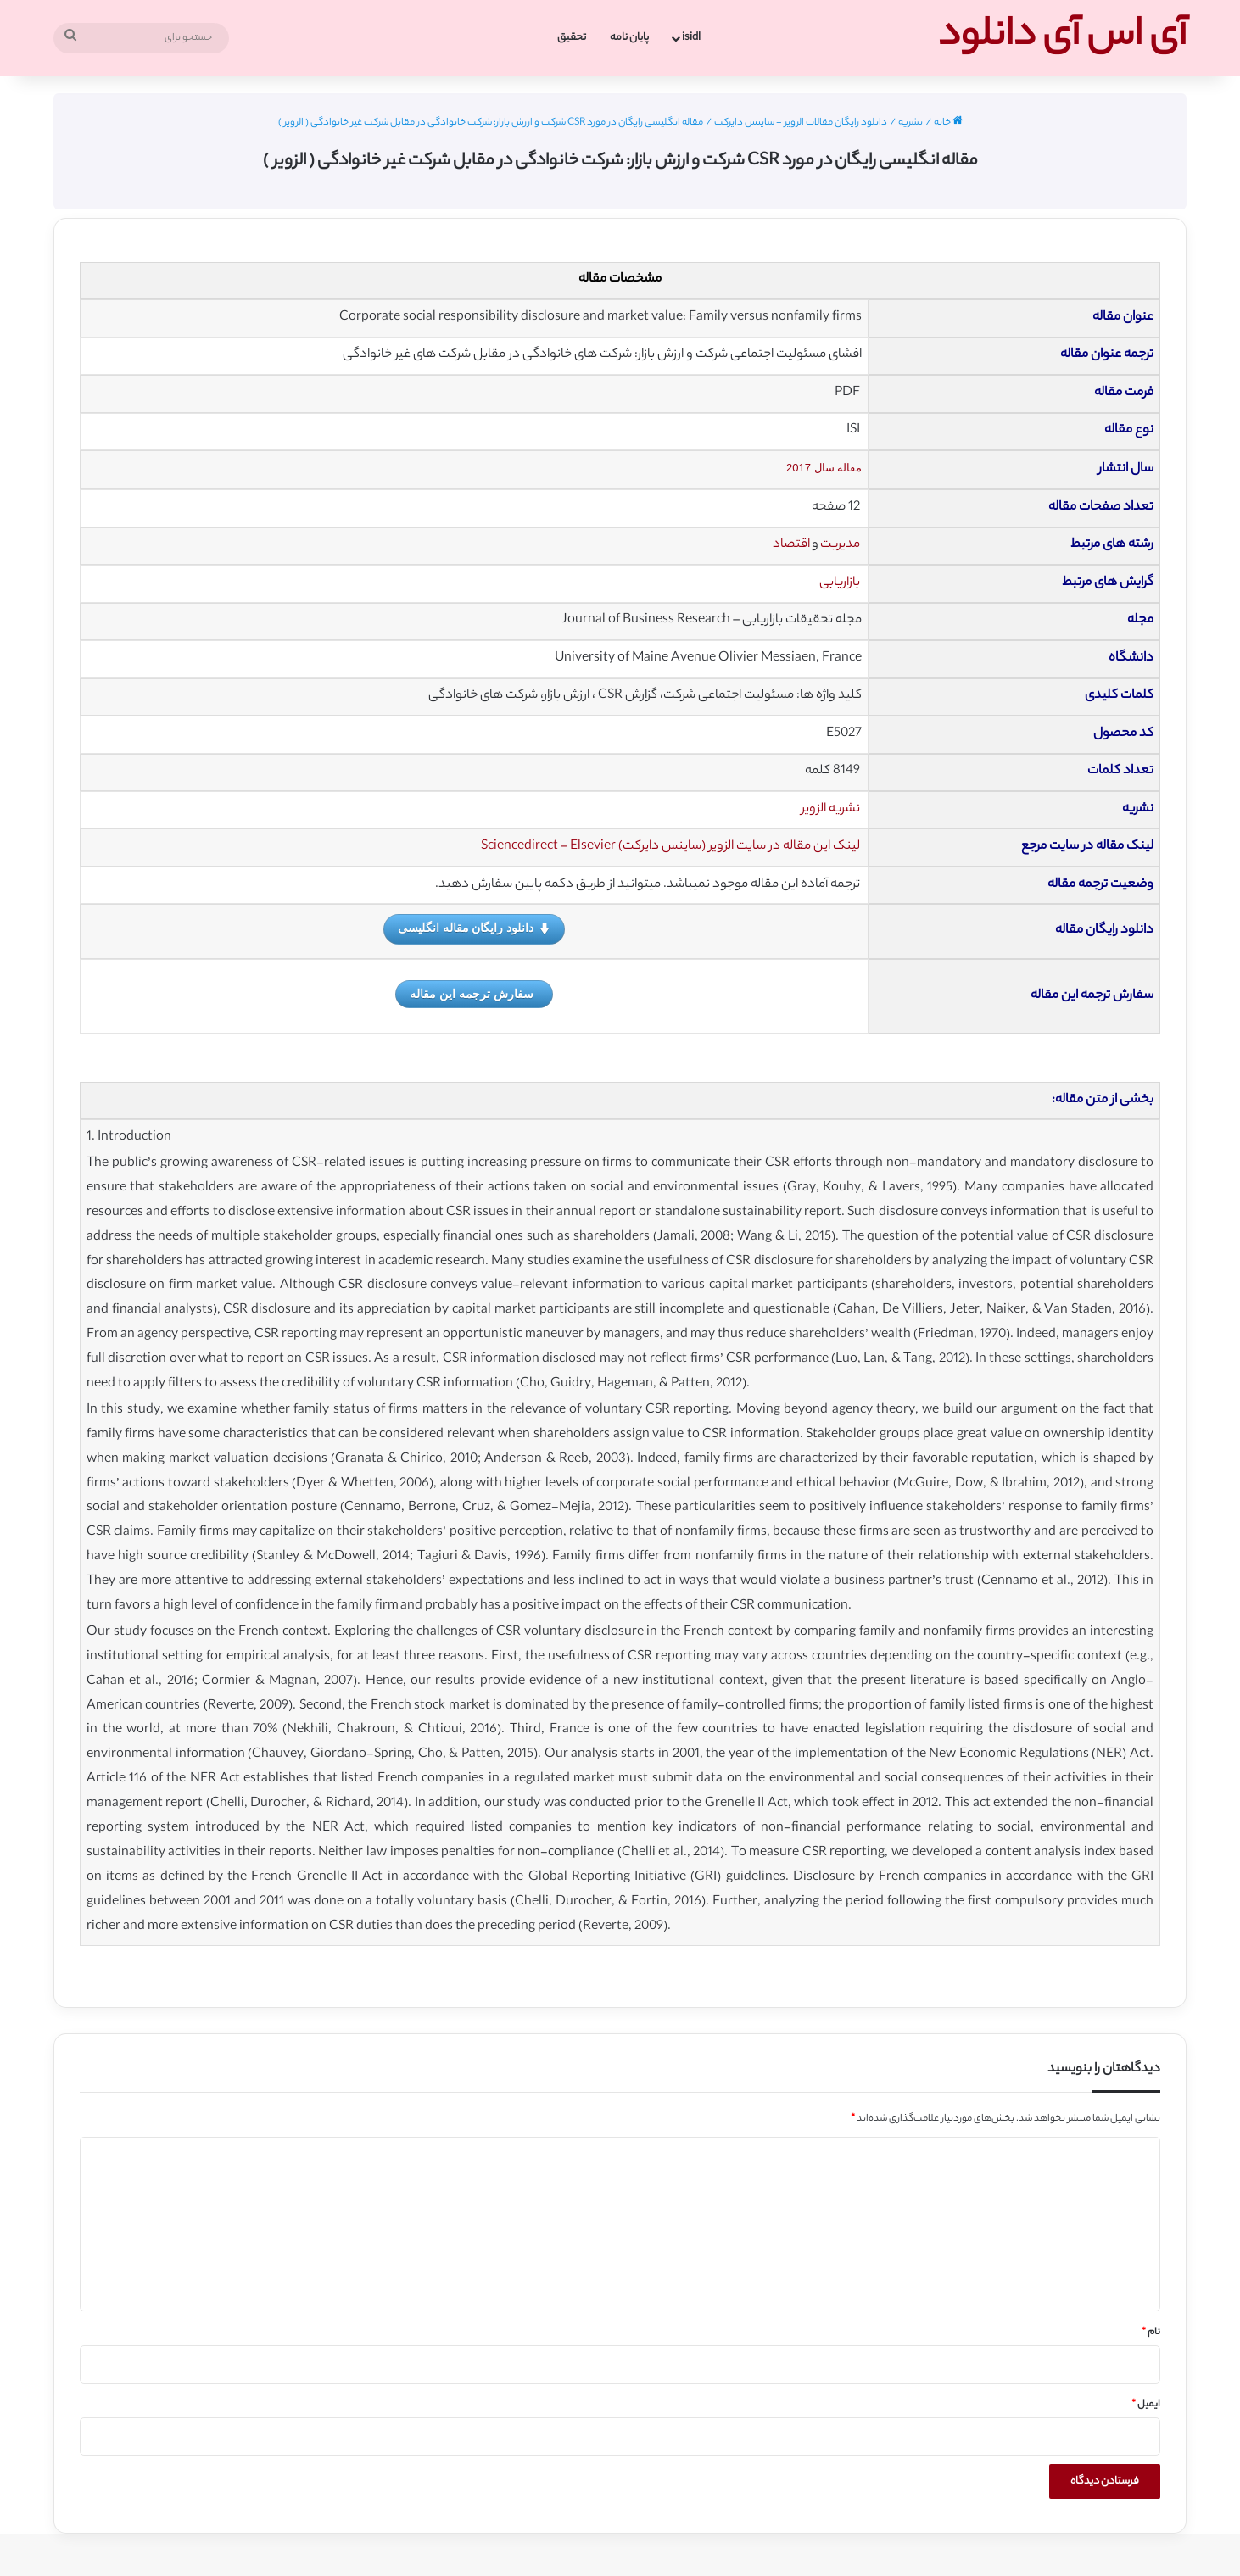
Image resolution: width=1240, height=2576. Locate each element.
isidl (691, 38)
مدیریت (840, 544)
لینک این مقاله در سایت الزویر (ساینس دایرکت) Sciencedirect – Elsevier (670, 846)
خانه (948, 122)
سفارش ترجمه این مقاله (471, 994)
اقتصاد (791, 544)
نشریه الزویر (831, 809)
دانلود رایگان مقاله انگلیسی (474, 928)
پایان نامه (629, 38)
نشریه (910, 122)
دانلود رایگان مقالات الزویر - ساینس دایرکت (800, 122)
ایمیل (1145, 2404)
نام (1151, 2332)
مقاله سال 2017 (824, 467)
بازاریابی (839, 583)
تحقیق (571, 38)
